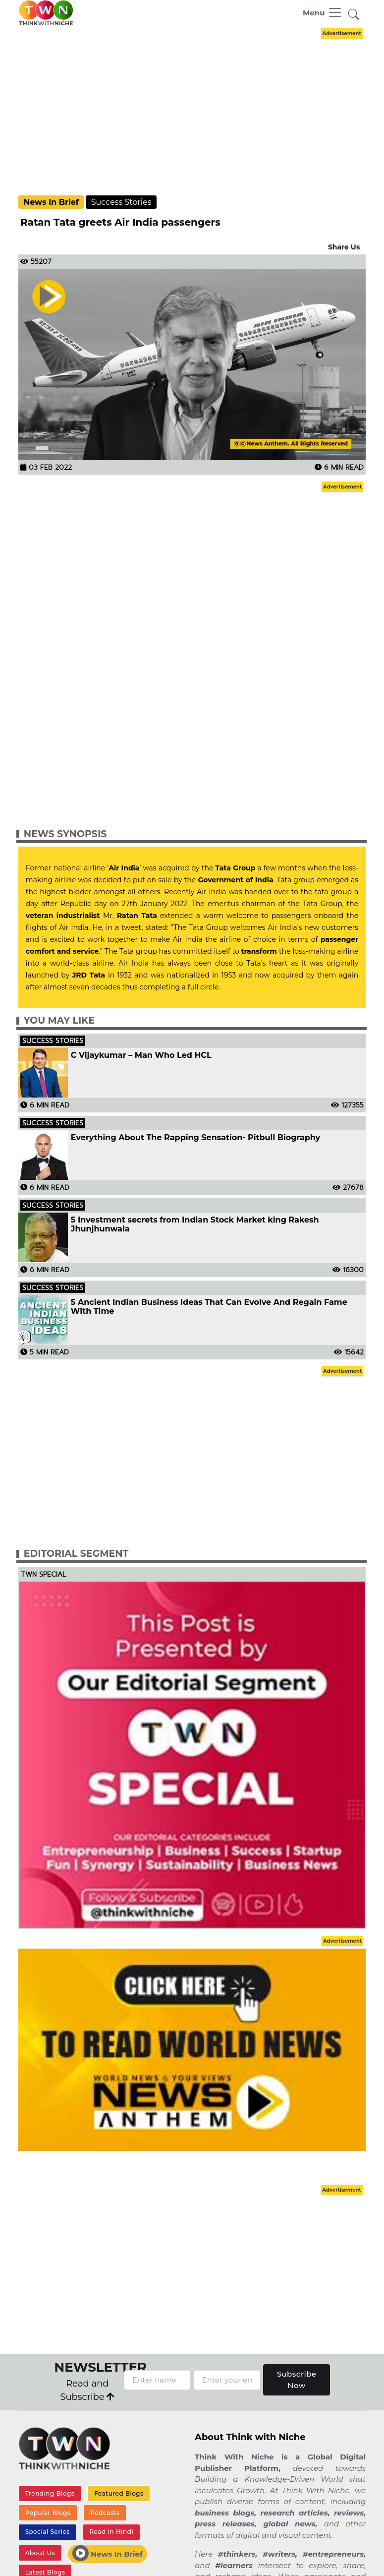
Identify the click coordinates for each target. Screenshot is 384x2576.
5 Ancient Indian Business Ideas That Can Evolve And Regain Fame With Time (209, 1307)
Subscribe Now (297, 2379)
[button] (353, 14)
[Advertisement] (199, 110)
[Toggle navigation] (322, 12)
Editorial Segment (76, 1553)
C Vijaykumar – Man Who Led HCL (141, 1055)
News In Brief (51, 202)
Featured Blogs (119, 2493)
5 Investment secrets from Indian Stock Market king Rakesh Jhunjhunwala (195, 1224)
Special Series (47, 2531)
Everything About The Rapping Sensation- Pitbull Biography (195, 1137)
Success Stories (121, 202)
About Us (40, 2553)
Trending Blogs (50, 2493)
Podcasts (104, 2512)
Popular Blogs (48, 2512)
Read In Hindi (111, 2531)
